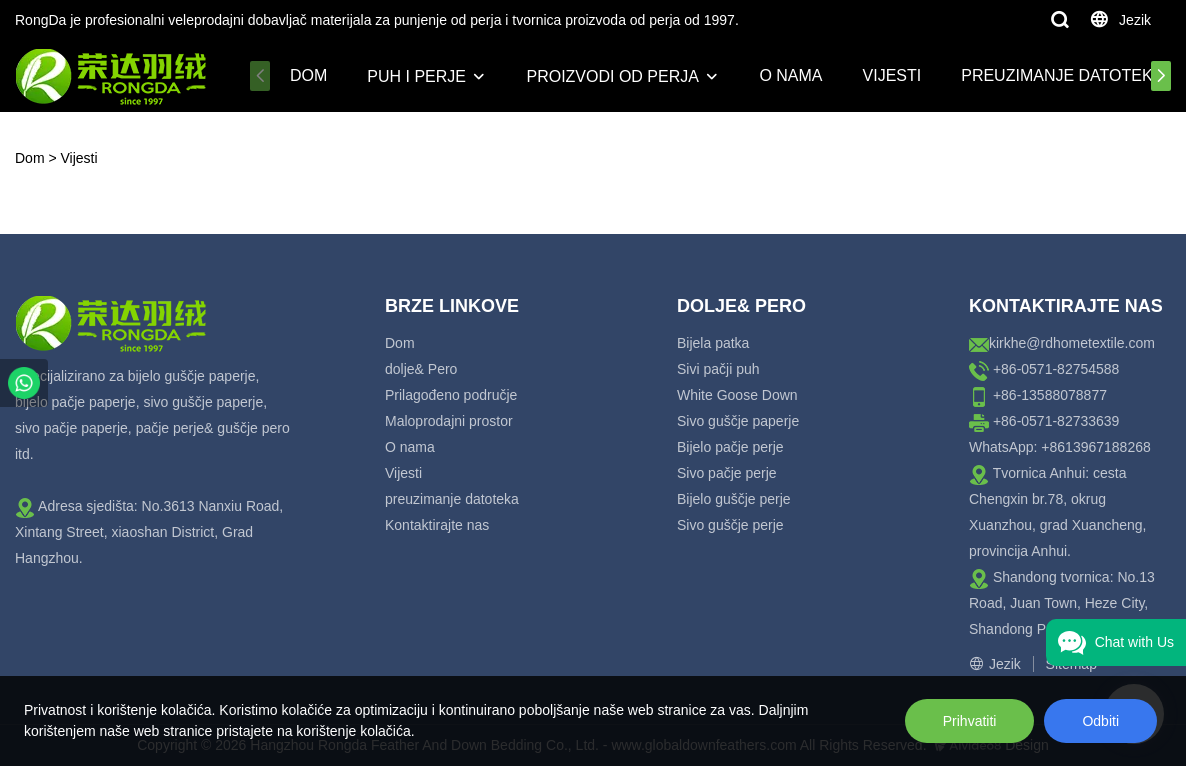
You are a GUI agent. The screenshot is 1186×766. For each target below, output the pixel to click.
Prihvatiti (970, 721)
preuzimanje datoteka (1062, 75)
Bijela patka (713, 343)
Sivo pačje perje (727, 473)
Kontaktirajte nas (437, 525)
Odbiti (1100, 721)
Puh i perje (416, 76)
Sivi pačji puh (718, 369)
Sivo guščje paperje (738, 421)
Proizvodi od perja (612, 76)
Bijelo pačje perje (730, 447)
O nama (790, 75)
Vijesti (892, 75)
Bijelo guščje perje (734, 499)
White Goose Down (737, 395)
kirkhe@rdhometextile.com (1072, 343)
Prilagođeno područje (451, 395)
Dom (308, 75)
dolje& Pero (421, 369)
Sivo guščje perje (730, 525)
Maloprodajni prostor (449, 421)
